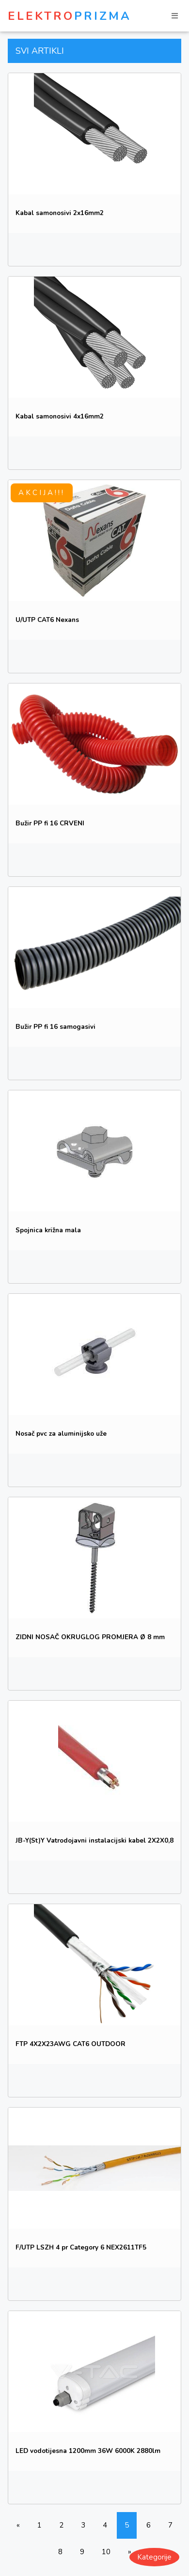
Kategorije (154, 2557)
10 (106, 2552)
